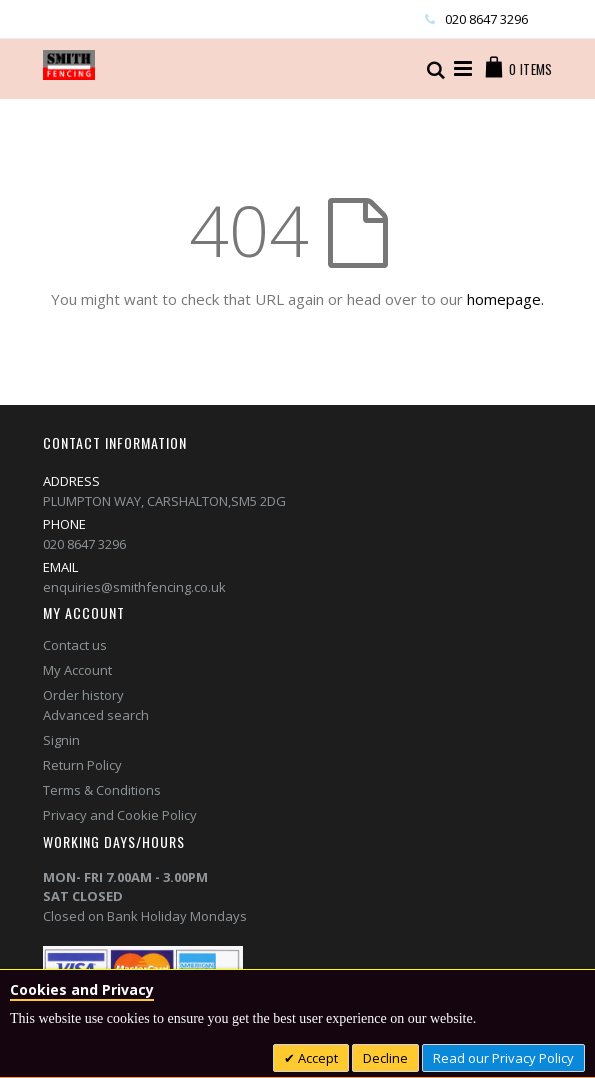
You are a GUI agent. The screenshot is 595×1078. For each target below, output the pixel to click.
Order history (83, 695)
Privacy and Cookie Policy (120, 815)
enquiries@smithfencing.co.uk (134, 587)
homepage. (505, 299)
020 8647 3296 (486, 19)
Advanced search (96, 715)
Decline (385, 1058)
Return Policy (82, 765)
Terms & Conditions (102, 790)
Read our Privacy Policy (503, 1058)
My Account (77, 670)
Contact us (75, 645)
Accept (316, 1058)
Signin (61, 740)
